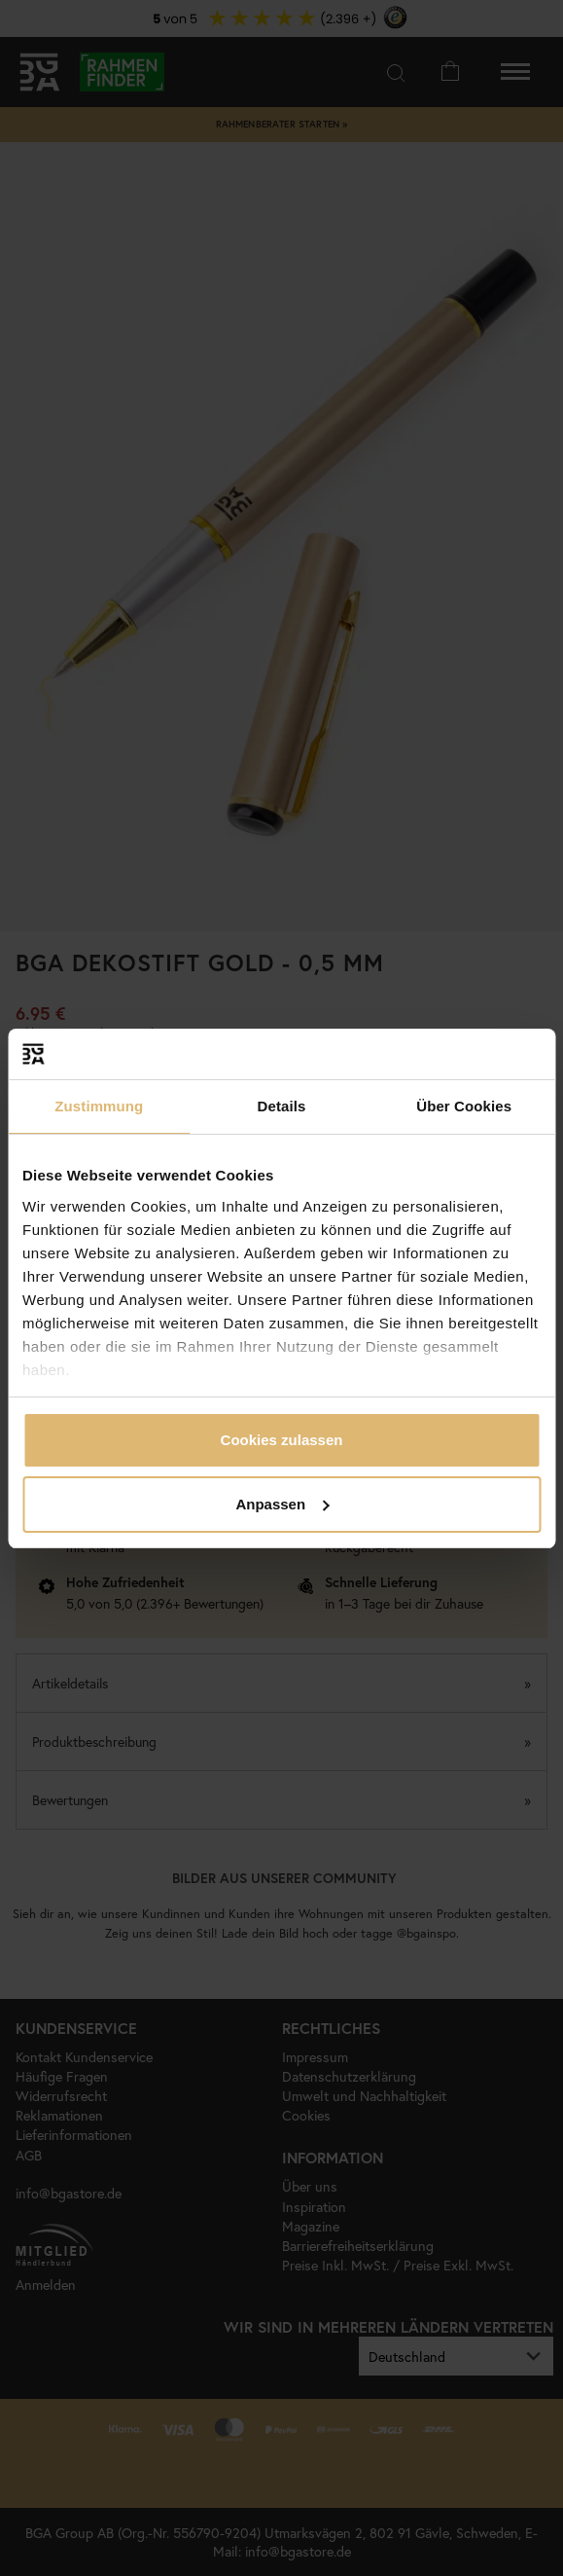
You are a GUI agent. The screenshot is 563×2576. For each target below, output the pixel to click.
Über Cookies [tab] (463, 1106)
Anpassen (282, 1504)
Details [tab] (282, 1106)
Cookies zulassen (282, 1440)
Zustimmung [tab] (98, 1106)
